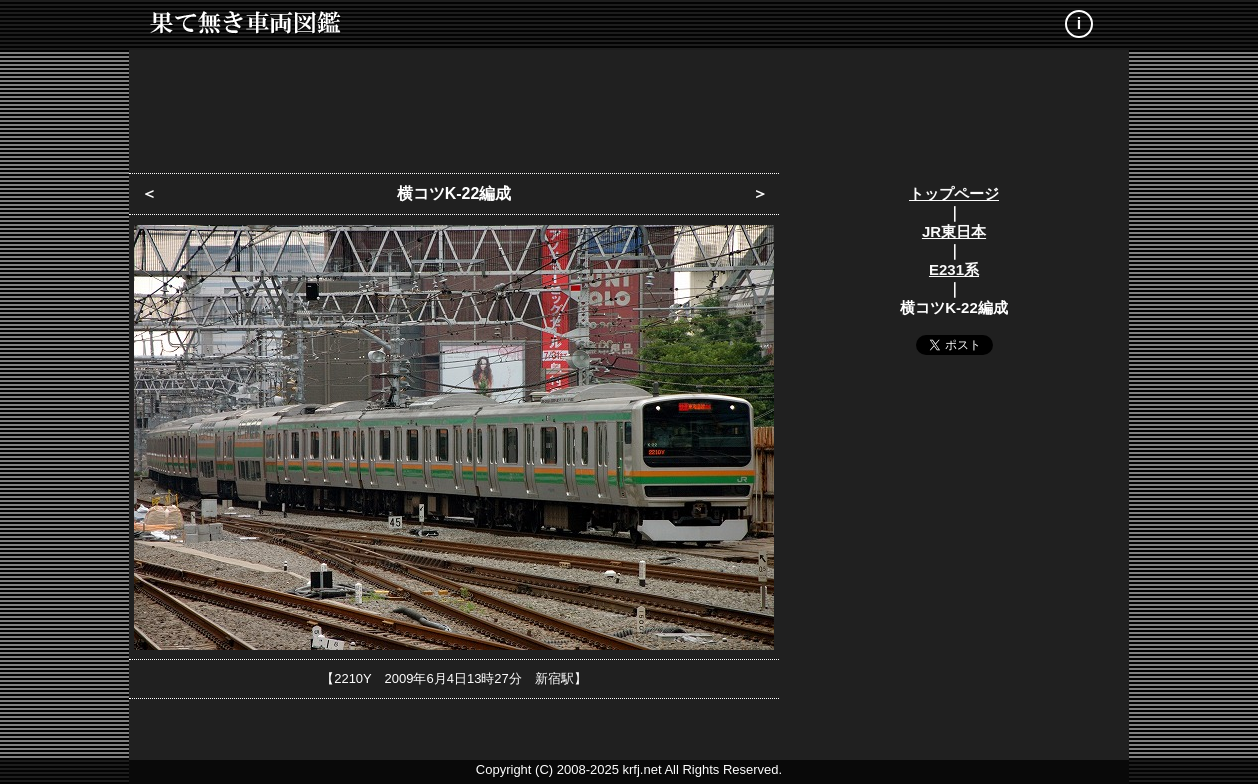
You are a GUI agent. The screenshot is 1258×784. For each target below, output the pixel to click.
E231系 (954, 269)
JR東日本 (954, 231)
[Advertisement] (629, 105)
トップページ (954, 193)
